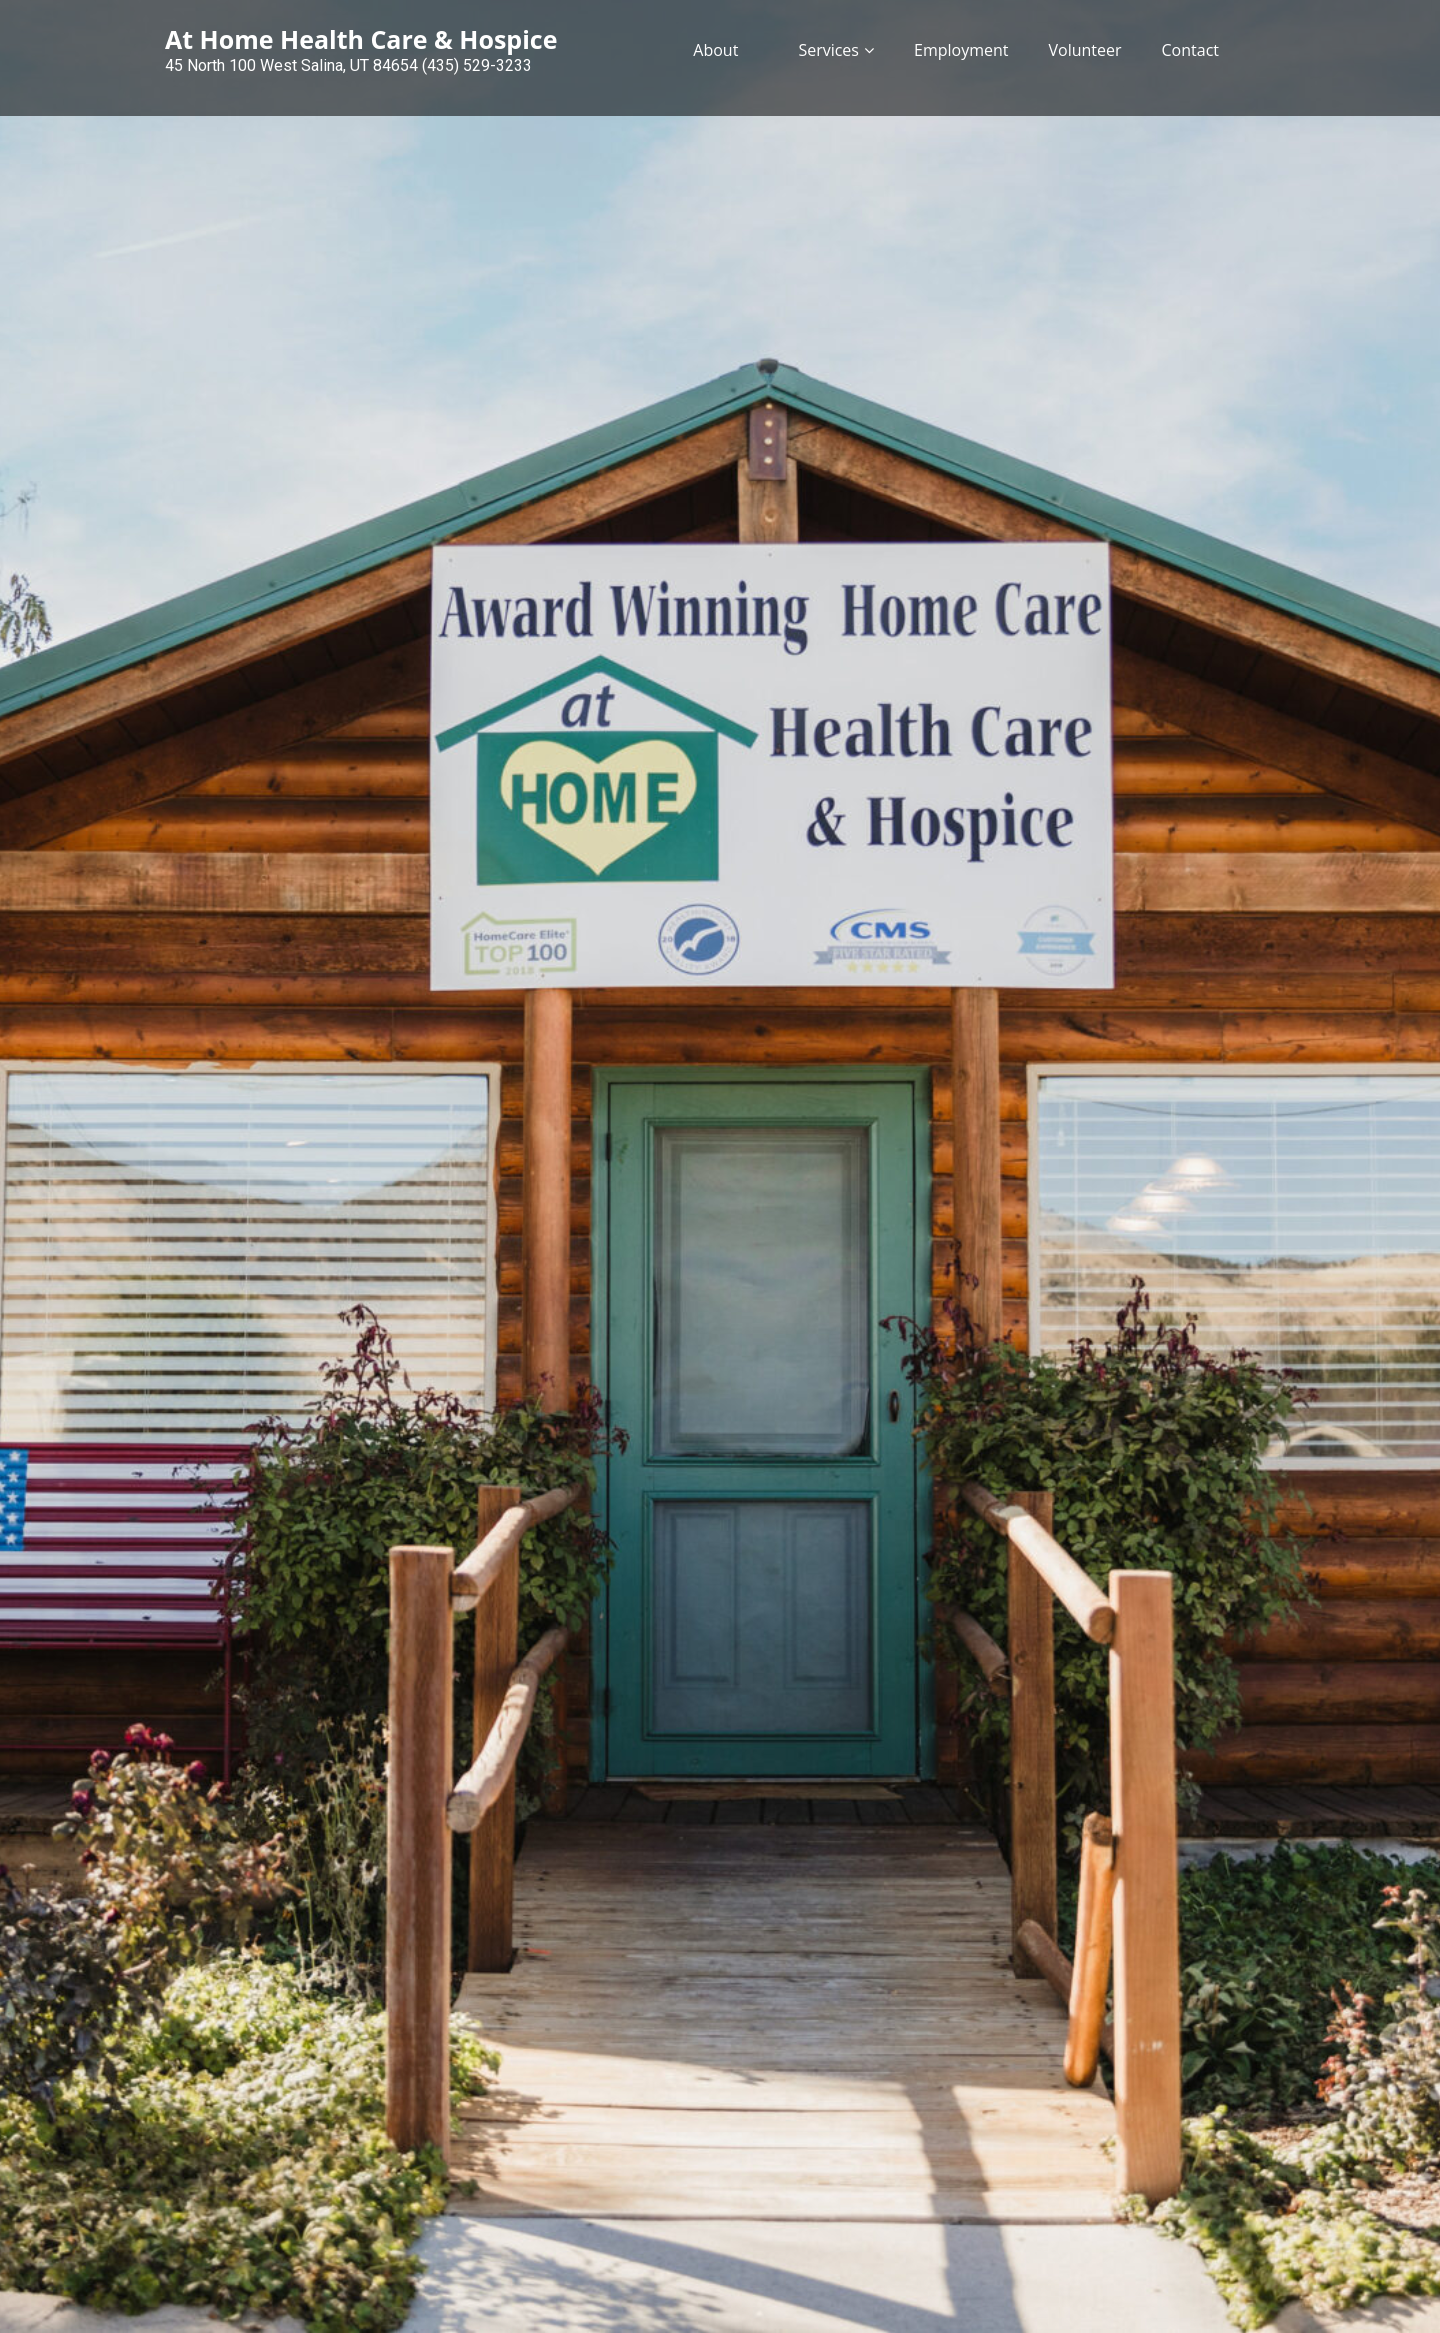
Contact (1190, 50)
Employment (961, 50)
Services (828, 50)
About (715, 50)
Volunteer (1084, 50)
